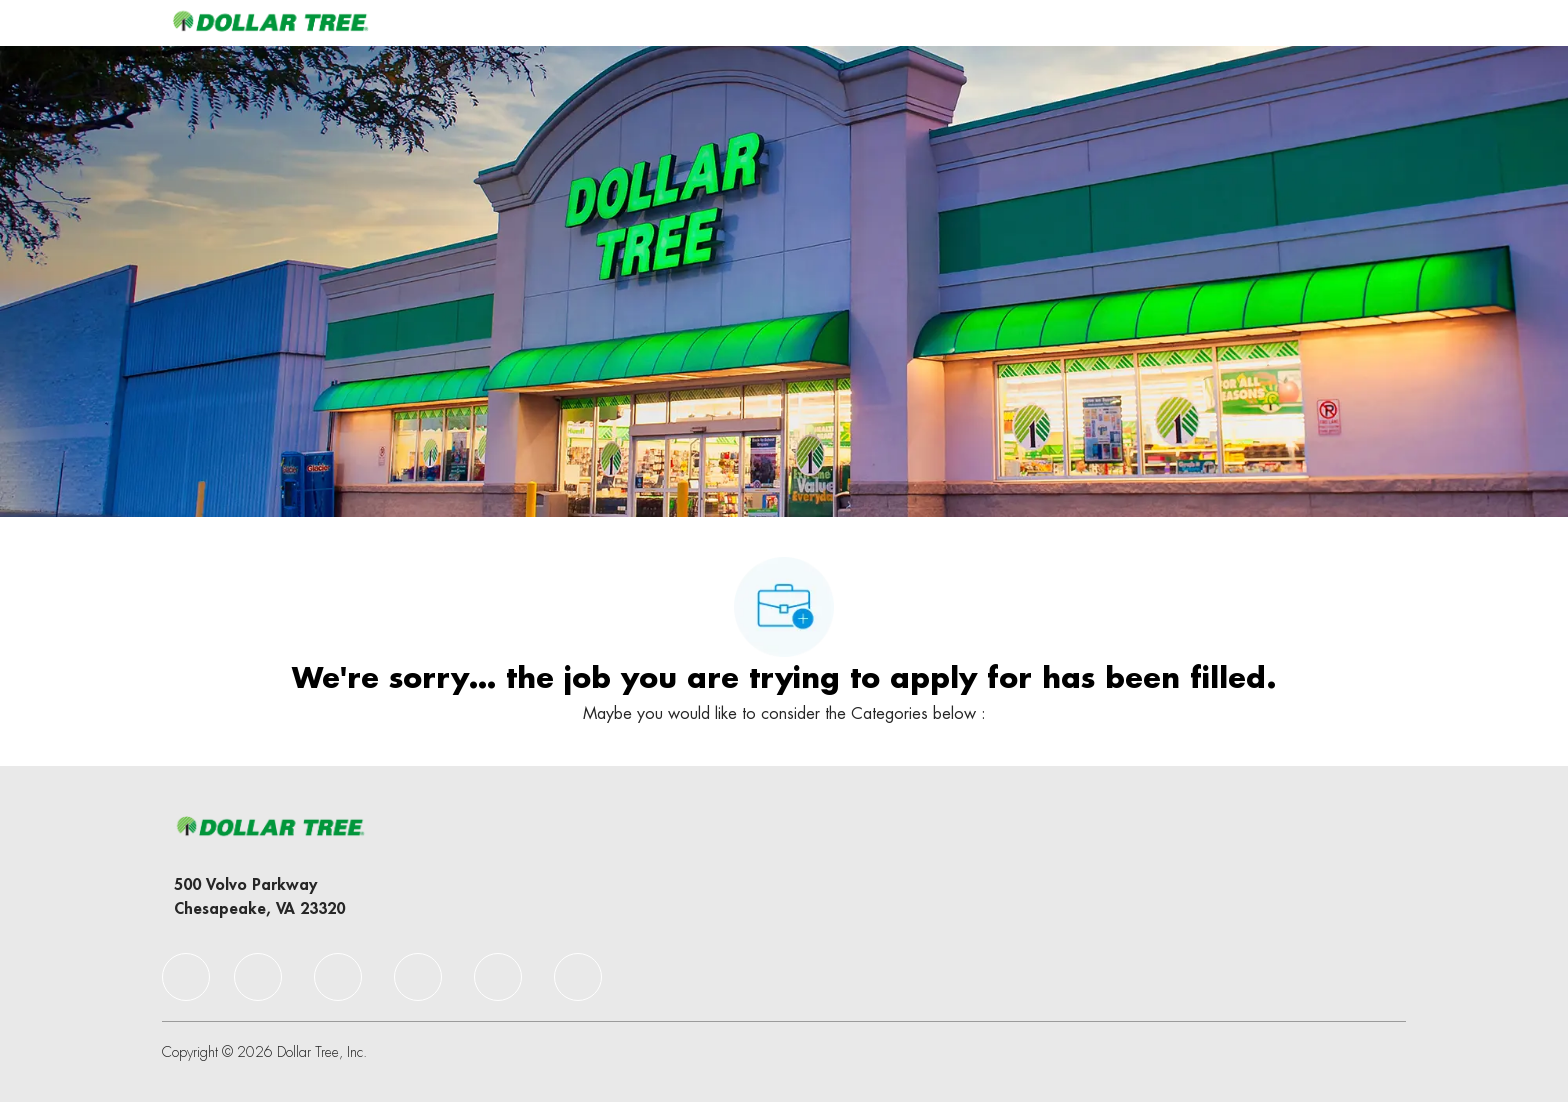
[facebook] (186, 977)
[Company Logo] (270, 22)
